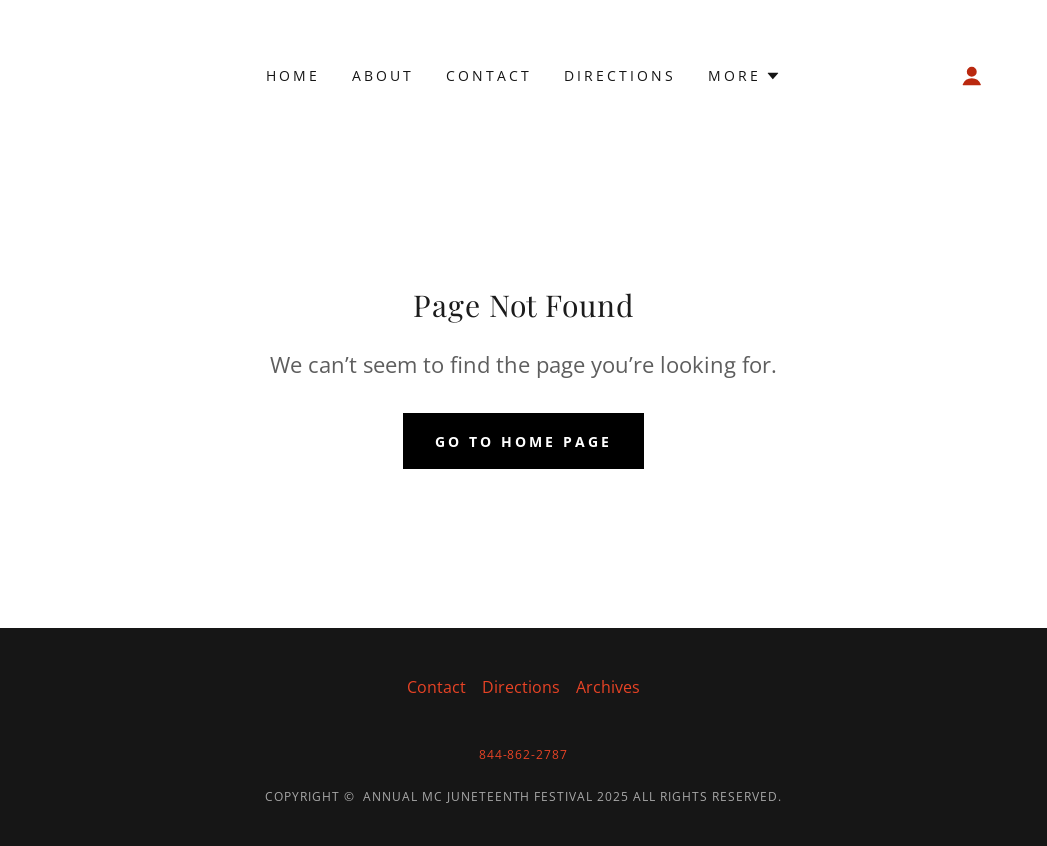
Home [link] (293, 75)
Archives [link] (608, 687)
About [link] (383, 75)
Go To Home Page (523, 441)
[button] (744, 76)
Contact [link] (489, 75)
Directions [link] (620, 75)
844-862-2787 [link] (524, 754)
